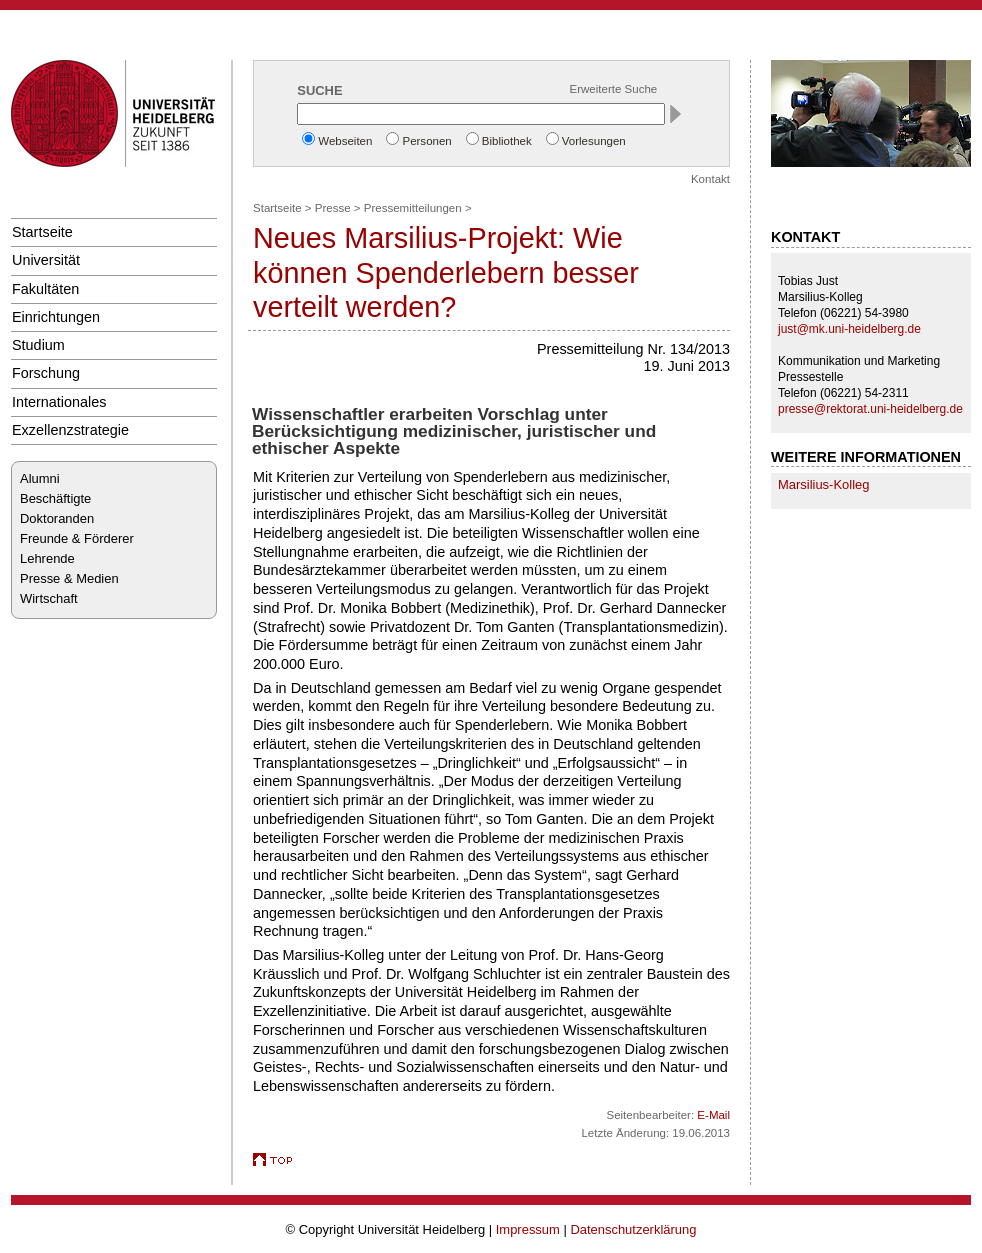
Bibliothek (507, 141)
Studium (38, 345)
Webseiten (345, 141)
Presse (333, 208)
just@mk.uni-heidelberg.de (849, 329)
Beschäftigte (55, 498)
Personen (426, 141)
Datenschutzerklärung (633, 1229)
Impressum (528, 1229)
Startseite (42, 232)
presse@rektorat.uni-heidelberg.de (870, 409)
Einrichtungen (56, 317)
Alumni (40, 478)
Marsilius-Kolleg (823, 484)
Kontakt (710, 179)
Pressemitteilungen (413, 208)
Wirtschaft (49, 598)
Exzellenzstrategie (70, 430)
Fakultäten (45, 289)
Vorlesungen (594, 141)
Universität (46, 260)
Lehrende (47, 558)
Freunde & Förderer (77, 538)
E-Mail (713, 1115)
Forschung (46, 373)
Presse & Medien (69, 578)
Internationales (59, 402)
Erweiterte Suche (614, 89)
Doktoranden (57, 518)
